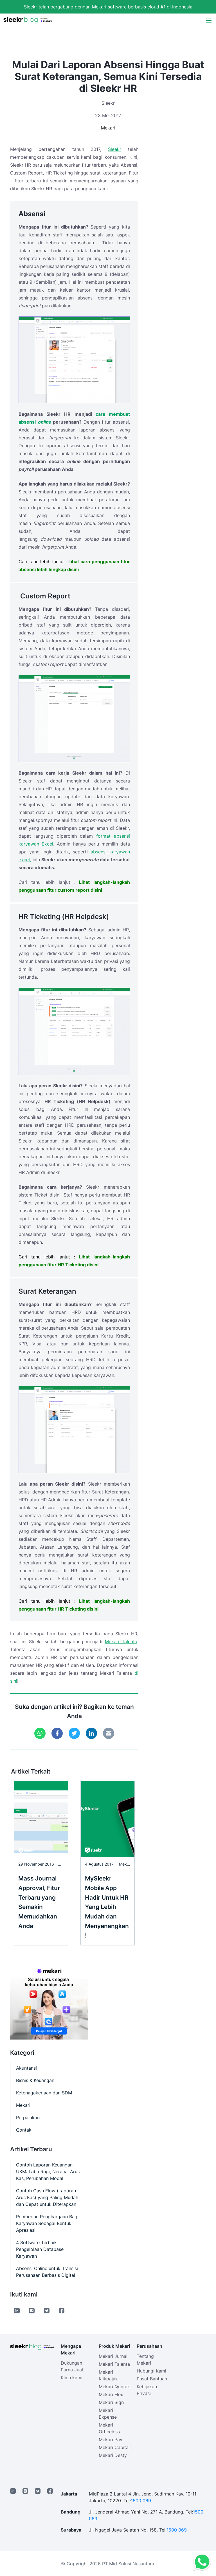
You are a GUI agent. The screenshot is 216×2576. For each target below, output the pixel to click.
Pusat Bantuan (152, 2379)
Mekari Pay (110, 2439)
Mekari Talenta (121, 1641)
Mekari (108, 128)
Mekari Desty (113, 2455)
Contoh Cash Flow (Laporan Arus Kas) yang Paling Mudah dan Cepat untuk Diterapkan (47, 2197)
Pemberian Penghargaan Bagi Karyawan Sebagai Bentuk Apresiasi (47, 2223)
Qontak (24, 2130)
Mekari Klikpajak (108, 2375)
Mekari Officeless (109, 2428)
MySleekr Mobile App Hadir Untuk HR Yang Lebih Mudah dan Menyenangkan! (107, 1907)
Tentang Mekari (145, 2359)
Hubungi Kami (151, 2371)
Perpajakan (28, 2117)
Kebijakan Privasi (147, 2390)
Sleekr (114, 149)
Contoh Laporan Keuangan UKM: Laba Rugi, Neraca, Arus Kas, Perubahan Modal (48, 2171)
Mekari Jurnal (113, 2356)
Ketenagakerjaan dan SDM (44, 2093)
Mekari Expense (108, 2413)
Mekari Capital (114, 2447)
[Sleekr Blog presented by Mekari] (27, 20)
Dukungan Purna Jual (72, 2366)
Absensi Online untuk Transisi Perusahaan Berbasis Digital (47, 2272)
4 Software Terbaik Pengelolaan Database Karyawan (40, 2249)
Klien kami (71, 2377)
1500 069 (141, 2500)
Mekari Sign (111, 2402)
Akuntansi (26, 2068)
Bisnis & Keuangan (35, 2080)
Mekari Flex (111, 2394)
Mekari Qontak (114, 2386)
